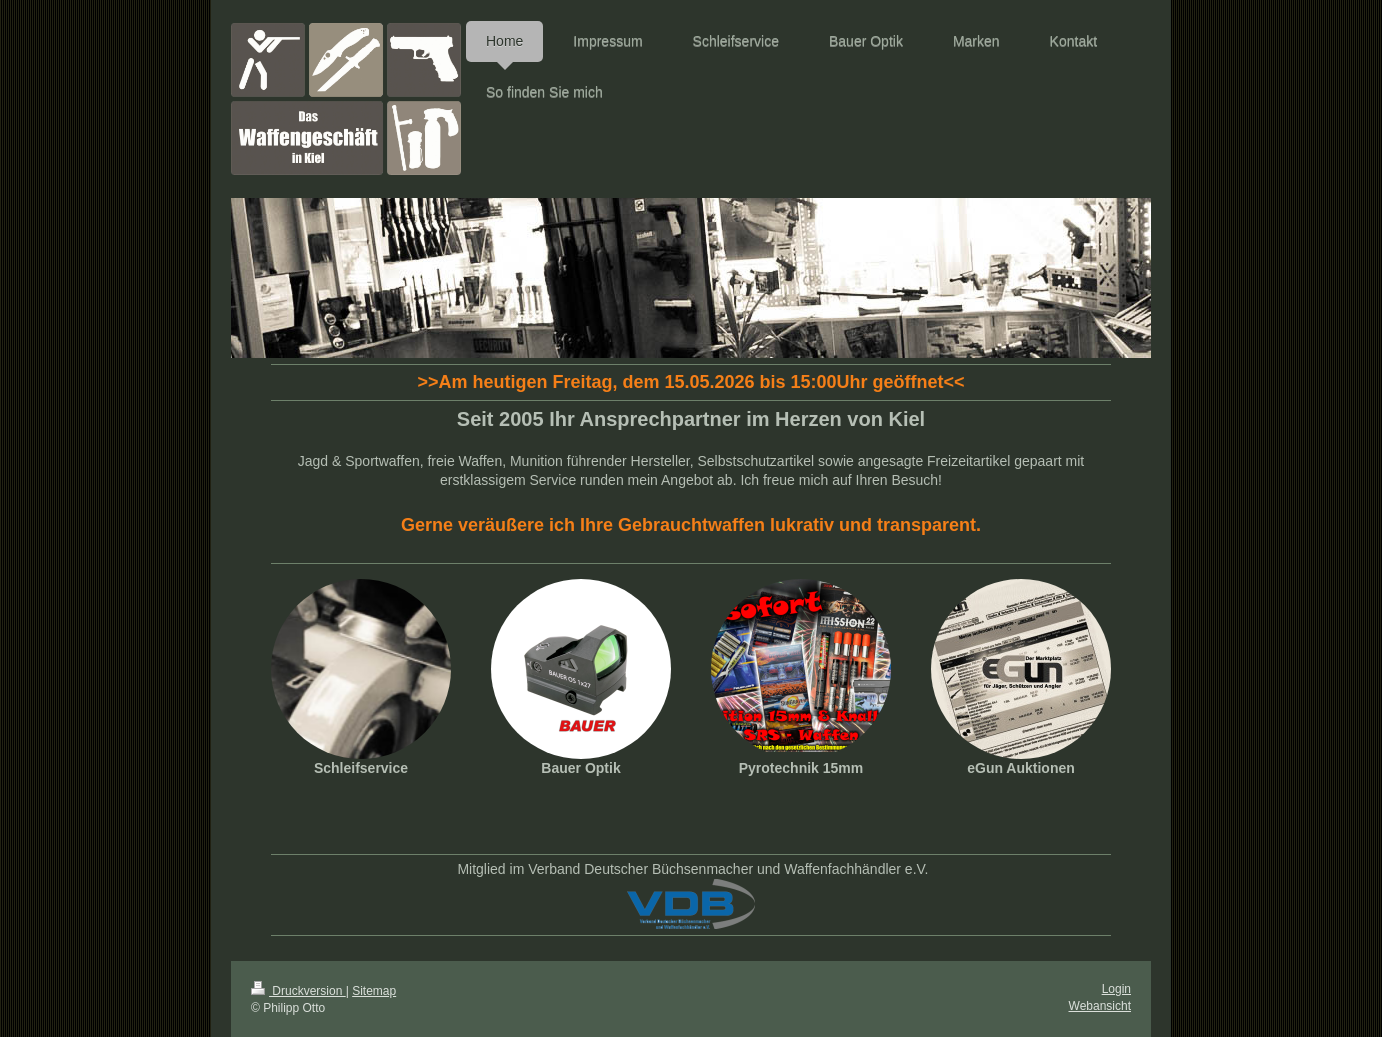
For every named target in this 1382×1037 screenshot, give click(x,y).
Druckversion (298, 991)
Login (1116, 989)
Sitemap (374, 991)
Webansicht (1100, 1006)
